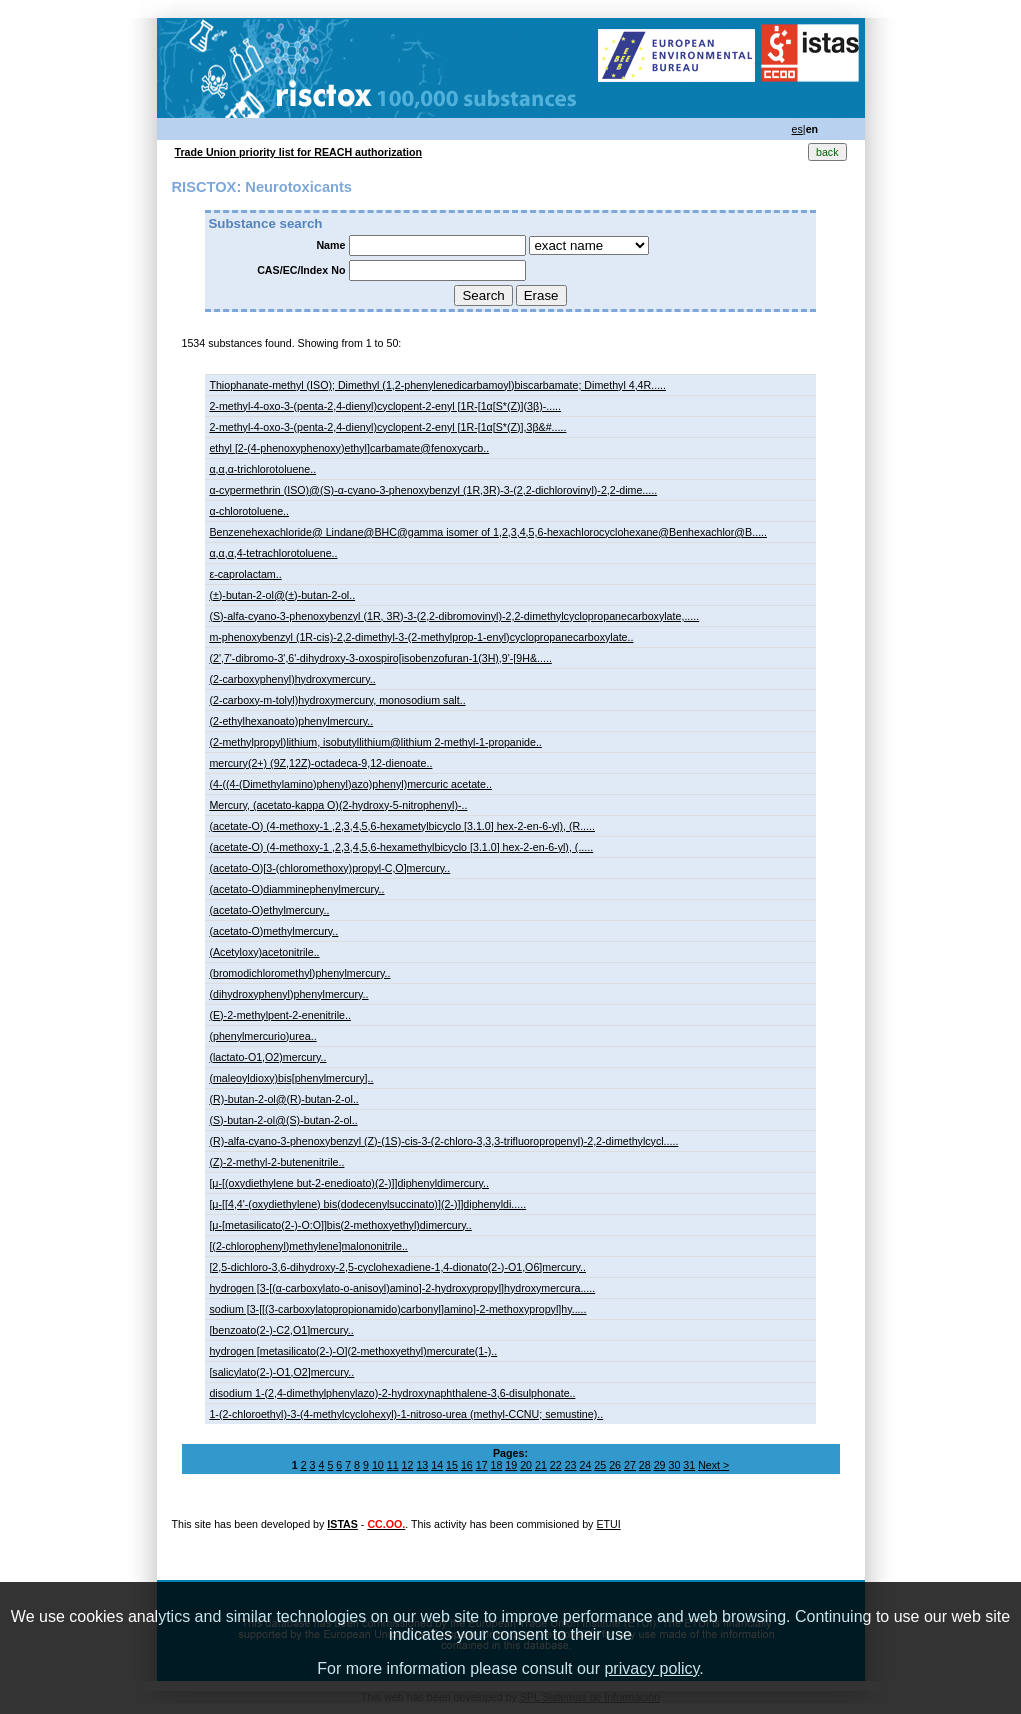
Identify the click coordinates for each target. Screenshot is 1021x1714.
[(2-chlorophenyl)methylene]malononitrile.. (308, 1246)
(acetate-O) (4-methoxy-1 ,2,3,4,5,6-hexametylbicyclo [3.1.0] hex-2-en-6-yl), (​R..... (402, 826)
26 (615, 1465)
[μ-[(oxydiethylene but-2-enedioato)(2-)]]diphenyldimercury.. (349, 1183)
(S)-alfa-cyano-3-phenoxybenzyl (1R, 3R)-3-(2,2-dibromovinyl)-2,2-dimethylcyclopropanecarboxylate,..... (454, 616)
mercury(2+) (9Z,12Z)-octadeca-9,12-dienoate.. (320, 763)
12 (408, 1465)
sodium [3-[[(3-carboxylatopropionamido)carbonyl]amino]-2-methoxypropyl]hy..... (397, 1309)
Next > (713, 1465)
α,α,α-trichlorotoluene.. (262, 469)
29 (660, 1465)
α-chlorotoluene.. (249, 511)
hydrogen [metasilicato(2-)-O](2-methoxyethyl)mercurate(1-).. (353, 1351)
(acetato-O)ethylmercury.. (269, 910)
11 (393, 1465)
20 (526, 1465)
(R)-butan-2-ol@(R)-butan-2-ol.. (283, 1099)
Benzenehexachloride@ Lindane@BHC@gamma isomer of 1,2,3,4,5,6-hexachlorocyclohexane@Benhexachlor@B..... (488, 532)
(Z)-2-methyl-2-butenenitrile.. (276, 1162)
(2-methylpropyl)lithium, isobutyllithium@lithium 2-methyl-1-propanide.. (375, 742)
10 (378, 1465)
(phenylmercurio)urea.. (262, 1036)
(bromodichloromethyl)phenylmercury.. (299, 973)
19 (511, 1465)
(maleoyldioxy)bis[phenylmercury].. (291, 1078)
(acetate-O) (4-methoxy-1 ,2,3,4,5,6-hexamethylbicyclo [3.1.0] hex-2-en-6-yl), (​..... (401, 847)
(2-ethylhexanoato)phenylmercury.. (291, 721)
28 (645, 1465)
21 (541, 1465)
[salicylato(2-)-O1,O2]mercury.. (281, 1372)
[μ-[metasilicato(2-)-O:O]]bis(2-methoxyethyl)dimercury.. (340, 1225)
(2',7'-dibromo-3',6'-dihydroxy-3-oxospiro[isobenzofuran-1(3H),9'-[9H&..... (380, 658)
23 (571, 1465)
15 (452, 1465)
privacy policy (651, 1668)
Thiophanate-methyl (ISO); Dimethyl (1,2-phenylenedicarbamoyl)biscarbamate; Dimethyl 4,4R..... (437, 385)
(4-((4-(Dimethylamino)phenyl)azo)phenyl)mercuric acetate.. (350, 784)
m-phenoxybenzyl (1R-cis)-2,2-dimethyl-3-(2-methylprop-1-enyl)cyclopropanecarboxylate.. (421, 637)
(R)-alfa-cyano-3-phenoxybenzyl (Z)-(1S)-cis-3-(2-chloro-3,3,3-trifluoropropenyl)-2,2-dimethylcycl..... (443, 1141)
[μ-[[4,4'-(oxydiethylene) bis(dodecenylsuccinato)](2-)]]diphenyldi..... (367, 1204)
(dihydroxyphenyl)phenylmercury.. (288, 994)
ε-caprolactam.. (245, 574)
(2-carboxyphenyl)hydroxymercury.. (292, 679)
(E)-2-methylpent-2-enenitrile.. (280, 1015)
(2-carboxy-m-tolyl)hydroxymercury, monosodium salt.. (337, 700)
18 (497, 1465)
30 (674, 1465)
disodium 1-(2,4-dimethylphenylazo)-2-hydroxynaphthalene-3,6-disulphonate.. (392, 1393)
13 (422, 1465)
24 (586, 1465)
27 (630, 1465)
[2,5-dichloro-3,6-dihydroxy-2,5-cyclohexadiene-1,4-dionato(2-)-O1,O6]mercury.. (397, 1267)
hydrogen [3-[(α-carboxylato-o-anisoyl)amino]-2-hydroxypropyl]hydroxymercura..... (402, 1288)
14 (437, 1465)
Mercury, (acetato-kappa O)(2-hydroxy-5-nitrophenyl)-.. (338, 805)
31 (689, 1465)
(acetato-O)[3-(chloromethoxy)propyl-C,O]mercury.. (329, 868)
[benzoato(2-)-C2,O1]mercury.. (281, 1330)
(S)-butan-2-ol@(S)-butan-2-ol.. (283, 1120)
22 (556, 1465)
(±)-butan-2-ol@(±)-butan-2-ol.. (282, 595)
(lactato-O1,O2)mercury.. (267, 1057)
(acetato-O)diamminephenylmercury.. (296, 889)
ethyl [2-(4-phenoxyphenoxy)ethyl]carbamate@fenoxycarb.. (349, 448)
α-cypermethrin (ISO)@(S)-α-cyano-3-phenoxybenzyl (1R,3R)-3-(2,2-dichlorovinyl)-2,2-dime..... (433, 490)
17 (482, 1465)
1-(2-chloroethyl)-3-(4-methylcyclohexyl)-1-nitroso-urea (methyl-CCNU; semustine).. (406, 1414)
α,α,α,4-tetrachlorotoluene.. (273, 553)
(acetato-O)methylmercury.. (273, 931)
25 (600, 1465)
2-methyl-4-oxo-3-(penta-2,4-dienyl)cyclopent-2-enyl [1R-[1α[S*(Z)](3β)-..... (385, 406)
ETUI (608, 1524)
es (797, 129)
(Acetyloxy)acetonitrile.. (264, 952)
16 (467, 1465)
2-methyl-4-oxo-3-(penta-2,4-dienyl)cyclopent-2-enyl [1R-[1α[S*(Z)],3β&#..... (387, 427)
